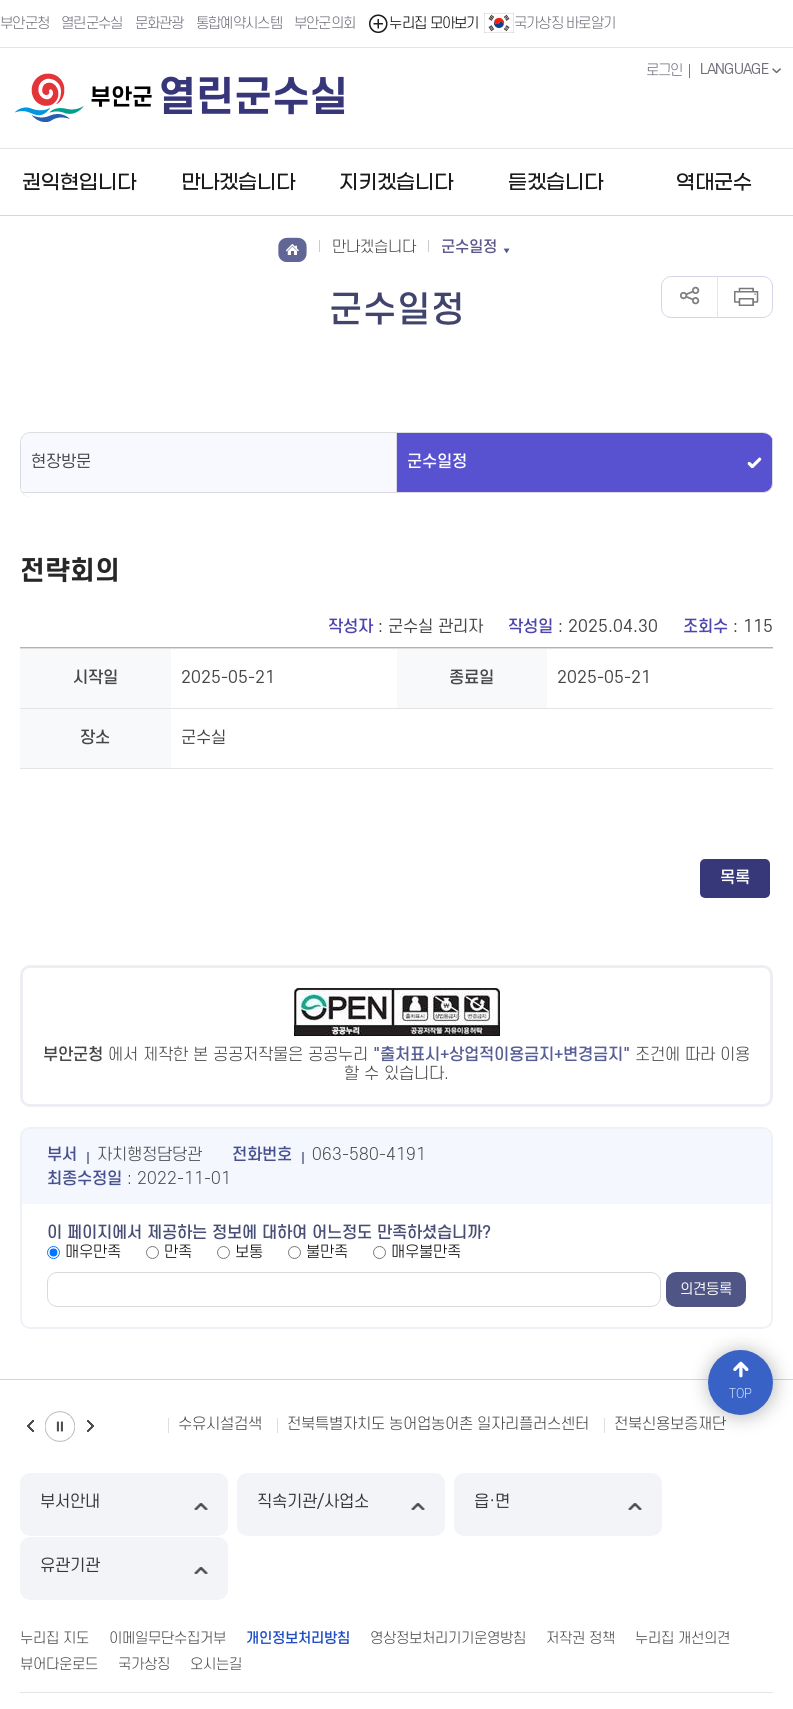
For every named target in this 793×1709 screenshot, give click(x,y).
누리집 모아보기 (423, 23)
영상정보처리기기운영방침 (448, 1574)
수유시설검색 (220, 1424)
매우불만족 (426, 1252)
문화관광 (159, 23)
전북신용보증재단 (670, 1424)
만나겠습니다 (238, 183)
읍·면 (492, 1504)
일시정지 (60, 1426)
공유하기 (689, 297)
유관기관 (682, 1504)
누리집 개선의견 (682, 1574)
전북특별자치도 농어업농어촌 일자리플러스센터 (438, 1424)
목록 (735, 878)
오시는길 (216, 1600)
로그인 (663, 70)
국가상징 (144, 1600)
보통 (249, 1252)
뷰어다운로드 (59, 1600)
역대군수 (714, 183)
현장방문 (61, 462)
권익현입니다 (79, 183)
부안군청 (24, 23)
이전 (30, 1426)
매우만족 (93, 1252)
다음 (90, 1426)
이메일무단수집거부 (167, 1574)
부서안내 (110, 1504)
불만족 (327, 1252)
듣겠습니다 (555, 183)
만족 (178, 1252)
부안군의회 (325, 23)
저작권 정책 (580, 1574)
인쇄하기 (744, 297)
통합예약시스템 (239, 23)
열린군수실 (92, 23)
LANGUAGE (742, 70)
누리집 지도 (54, 1574)
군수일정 (437, 462)
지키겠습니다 (396, 183)
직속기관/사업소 (301, 1504)
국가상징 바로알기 (550, 23)
